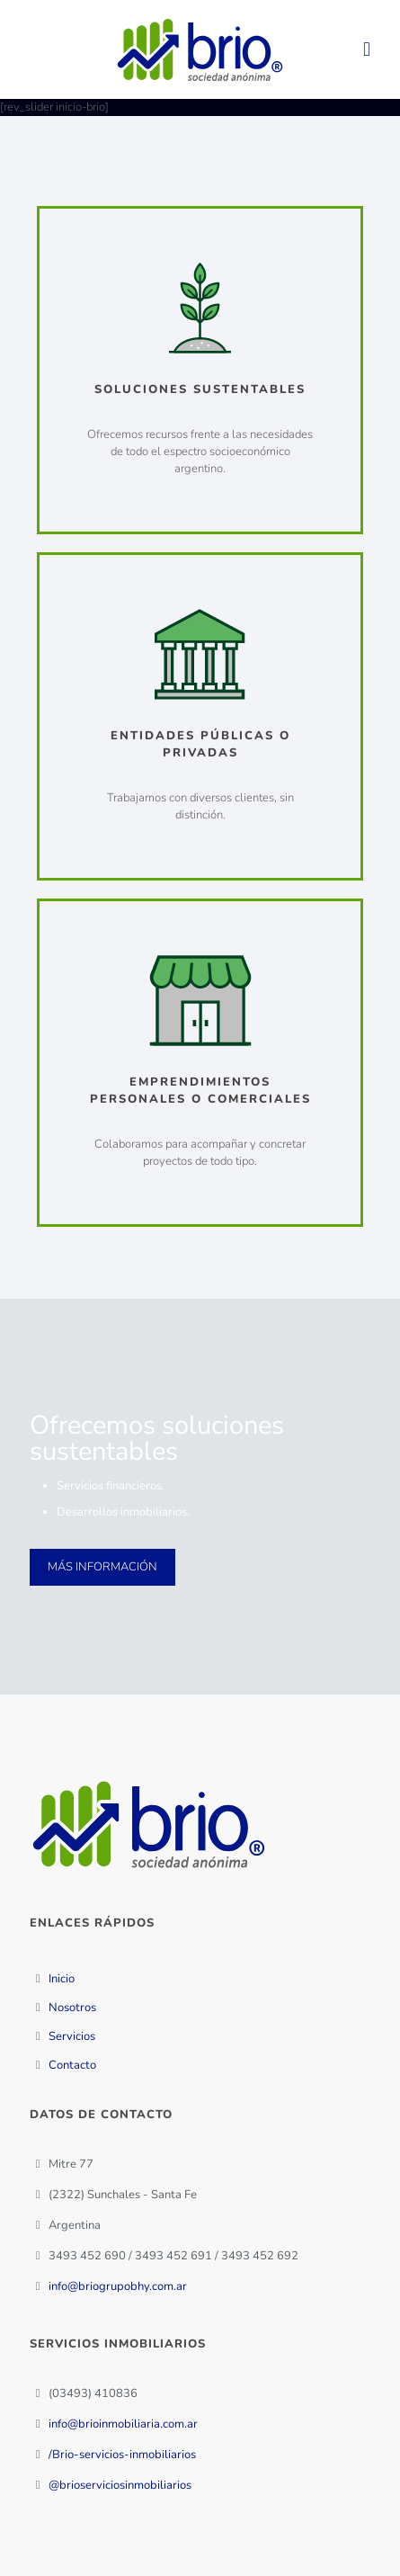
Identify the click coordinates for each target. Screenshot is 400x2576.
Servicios (72, 2036)
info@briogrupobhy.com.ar (118, 2286)
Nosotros (72, 2007)
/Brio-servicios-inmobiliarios (122, 2454)
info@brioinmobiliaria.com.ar (123, 2424)
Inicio (62, 1979)
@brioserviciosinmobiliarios (120, 2485)
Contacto (72, 2065)
